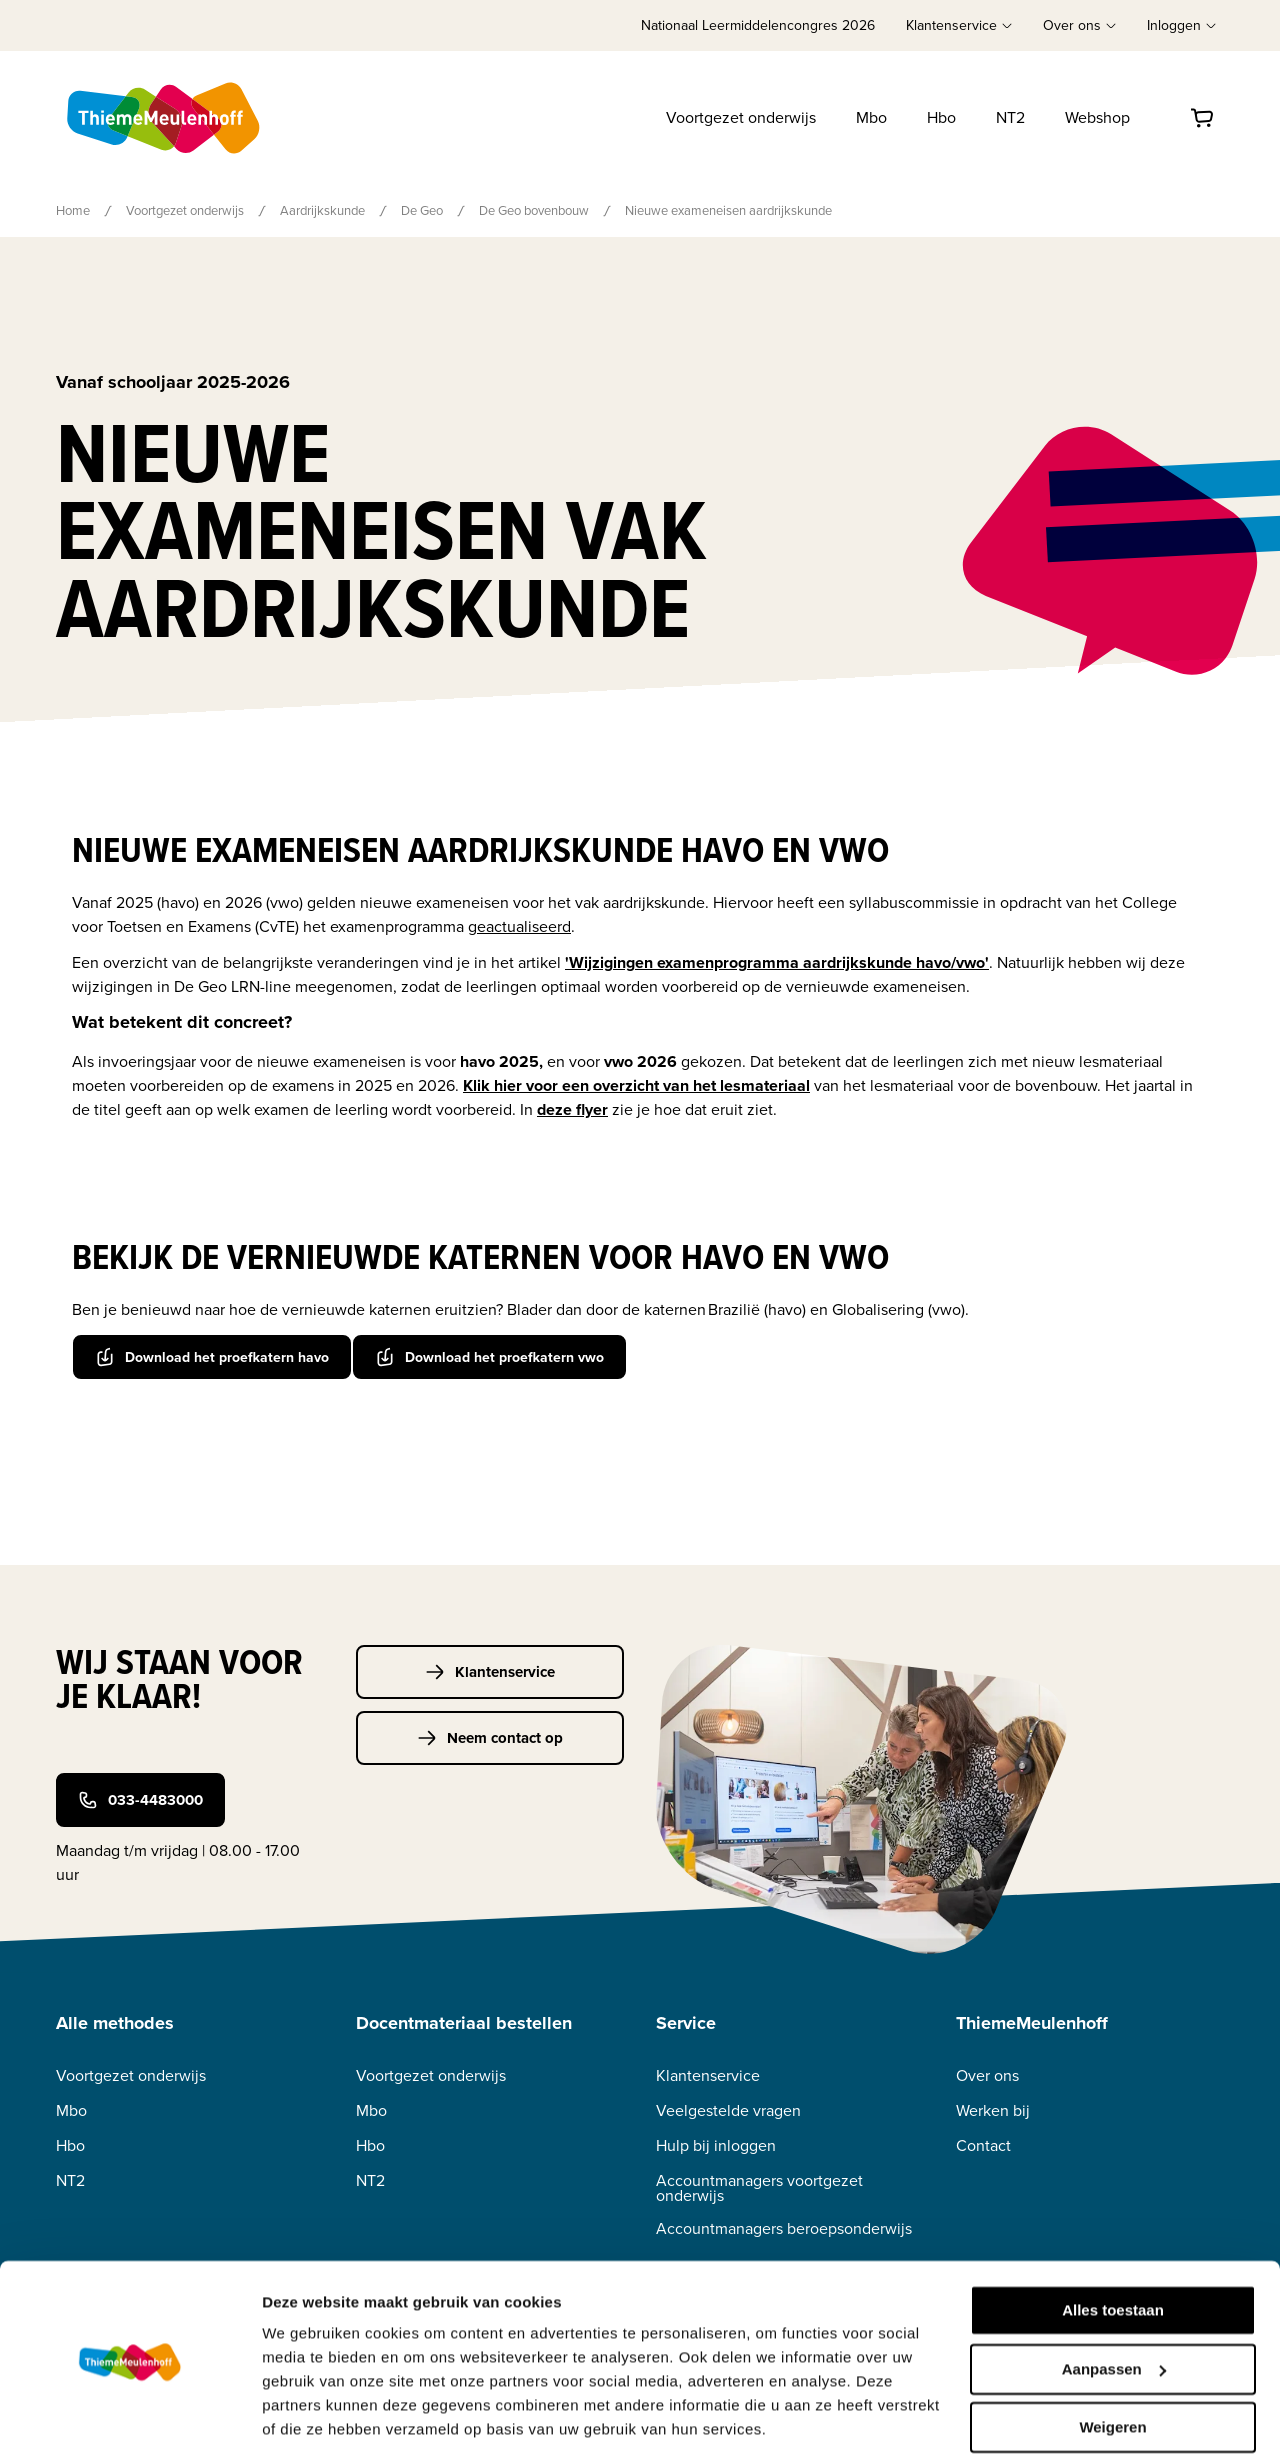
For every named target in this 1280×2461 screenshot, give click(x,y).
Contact (983, 2144)
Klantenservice (490, 1671)
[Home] (165, 118)
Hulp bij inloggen (716, 2144)
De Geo (422, 210)
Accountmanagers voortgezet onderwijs (759, 2187)
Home (73, 210)
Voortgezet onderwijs (741, 117)
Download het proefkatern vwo (489, 1356)
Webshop (1097, 117)
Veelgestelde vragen (728, 2109)
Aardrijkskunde (322, 210)
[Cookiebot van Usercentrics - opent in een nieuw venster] (129, 2422)
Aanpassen (1114, 2305)
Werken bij (993, 2109)
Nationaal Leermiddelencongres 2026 (758, 25)
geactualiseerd (519, 926)
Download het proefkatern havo (212, 1356)
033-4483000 (140, 1800)
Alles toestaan (1113, 2247)
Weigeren (1112, 2364)
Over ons (987, 2074)
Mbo (871, 117)
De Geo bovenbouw (534, 210)
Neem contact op (490, 1737)
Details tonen (309, 2421)
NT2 (1010, 117)
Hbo (941, 117)
